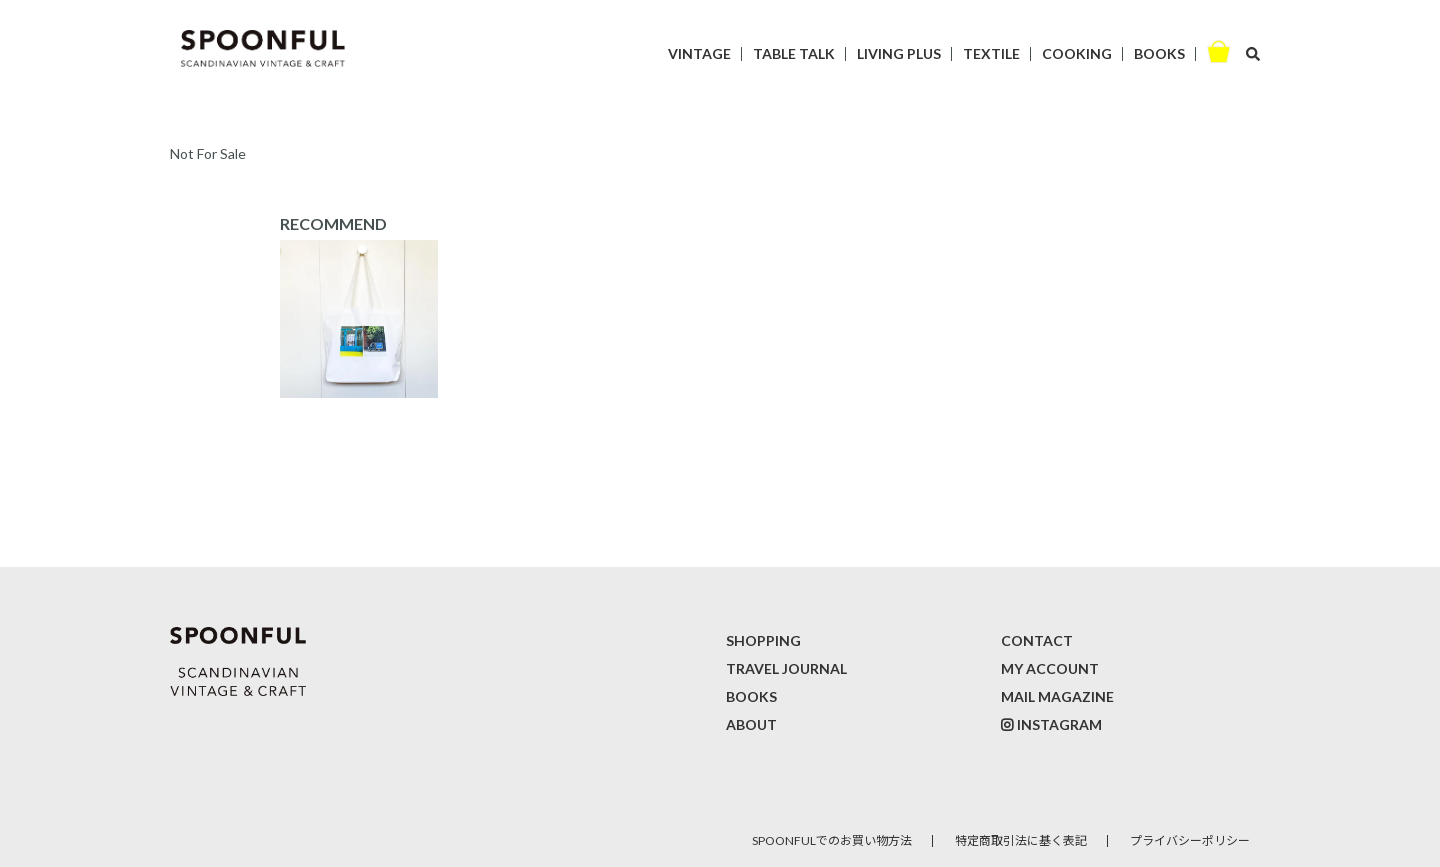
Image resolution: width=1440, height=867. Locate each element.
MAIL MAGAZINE (1057, 696)
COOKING (1077, 53)
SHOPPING (763, 640)
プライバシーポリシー (1190, 840)
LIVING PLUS (899, 53)
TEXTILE (991, 53)
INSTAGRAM (1059, 724)
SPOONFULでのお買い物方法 (832, 840)
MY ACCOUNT (1050, 668)
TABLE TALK (794, 53)
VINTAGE (699, 53)
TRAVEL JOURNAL (786, 668)
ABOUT (751, 724)
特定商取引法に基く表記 (1021, 840)
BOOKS (1159, 53)
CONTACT (1037, 640)
